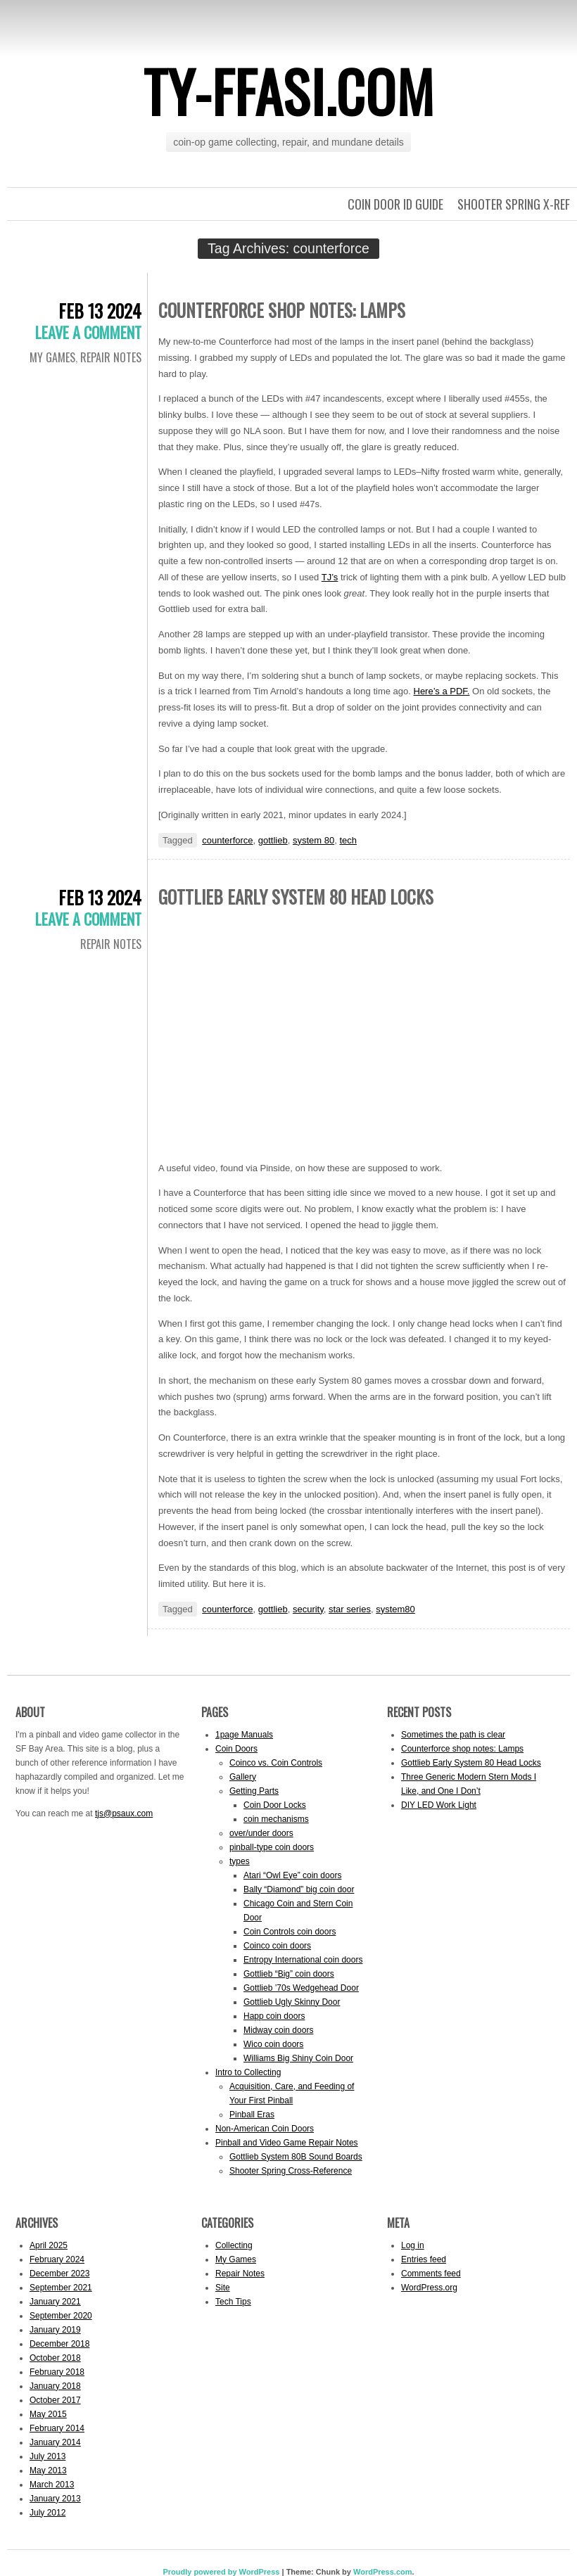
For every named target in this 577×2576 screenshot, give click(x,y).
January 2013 (55, 2499)
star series (350, 1609)
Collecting (234, 2245)
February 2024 (57, 2259)
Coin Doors (236, 1749)
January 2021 (55, 2302)
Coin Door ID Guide (395, 204)
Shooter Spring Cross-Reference (290, 2171)
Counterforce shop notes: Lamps (281, 310)
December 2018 (59, 2344)
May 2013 (48, 2470)
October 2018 (55, 2358)
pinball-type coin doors (271, 1847)
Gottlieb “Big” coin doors (288, 1974)
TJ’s (330, 577)
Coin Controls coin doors (289, 1932)
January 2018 (55, 2386)
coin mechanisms (276, 1819)
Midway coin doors (278, 2030)
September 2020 (61, 2316)
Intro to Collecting (248, 2072)
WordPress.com (382, 2572)
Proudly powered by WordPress (221, 2572)
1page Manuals (244, 1735)
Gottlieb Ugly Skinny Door (291, 2002)
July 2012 (47, 2513)
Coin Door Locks (274, 1805)
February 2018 (57, 2372)
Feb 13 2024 (99, 311)
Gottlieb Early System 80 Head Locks (295, 897)
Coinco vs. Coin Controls (275, 1763)
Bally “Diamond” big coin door (298, 1889)
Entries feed (423, 2259)
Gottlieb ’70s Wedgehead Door (301, 1988)
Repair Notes (110, 357)
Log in (412, 2245)
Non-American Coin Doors (264, 2129)
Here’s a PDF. (442, 691)
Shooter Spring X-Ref (513, 204)
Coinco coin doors (277, 1946)
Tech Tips (233, 2302)
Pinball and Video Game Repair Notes (286, 2143)
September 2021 (61, 2288)
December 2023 (59, 2273)
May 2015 (48, 2414)
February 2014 (57, 2428)
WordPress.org (429, 2288)
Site (222, 2288)
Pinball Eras (251, 2114)
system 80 (313, 840)
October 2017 (55, 2400)
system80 (395, 1609)
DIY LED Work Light (438, 1805)
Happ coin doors (274, 2016)
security (308, 1609)
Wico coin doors (273, 2044)
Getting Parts (254, 1791)
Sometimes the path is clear (453, 1735)
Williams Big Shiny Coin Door (298, 2058)
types (239, 1861)
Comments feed (431, 2273)
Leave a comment (88, 332)
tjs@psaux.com (124, 1813)
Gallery (242, 1777)
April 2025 (49, 2245)
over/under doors (261, 1833)
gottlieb (273, 840)
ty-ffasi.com (289, 90)
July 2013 (47, 2456)
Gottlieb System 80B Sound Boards (295, 2157)
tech (348, 840)
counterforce (227, 840)
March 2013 (52, 2484)
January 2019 (55, 2330)
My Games (52, 357)
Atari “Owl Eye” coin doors (292, 1875)
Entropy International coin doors (302, 1960)
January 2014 (55, 2442)
